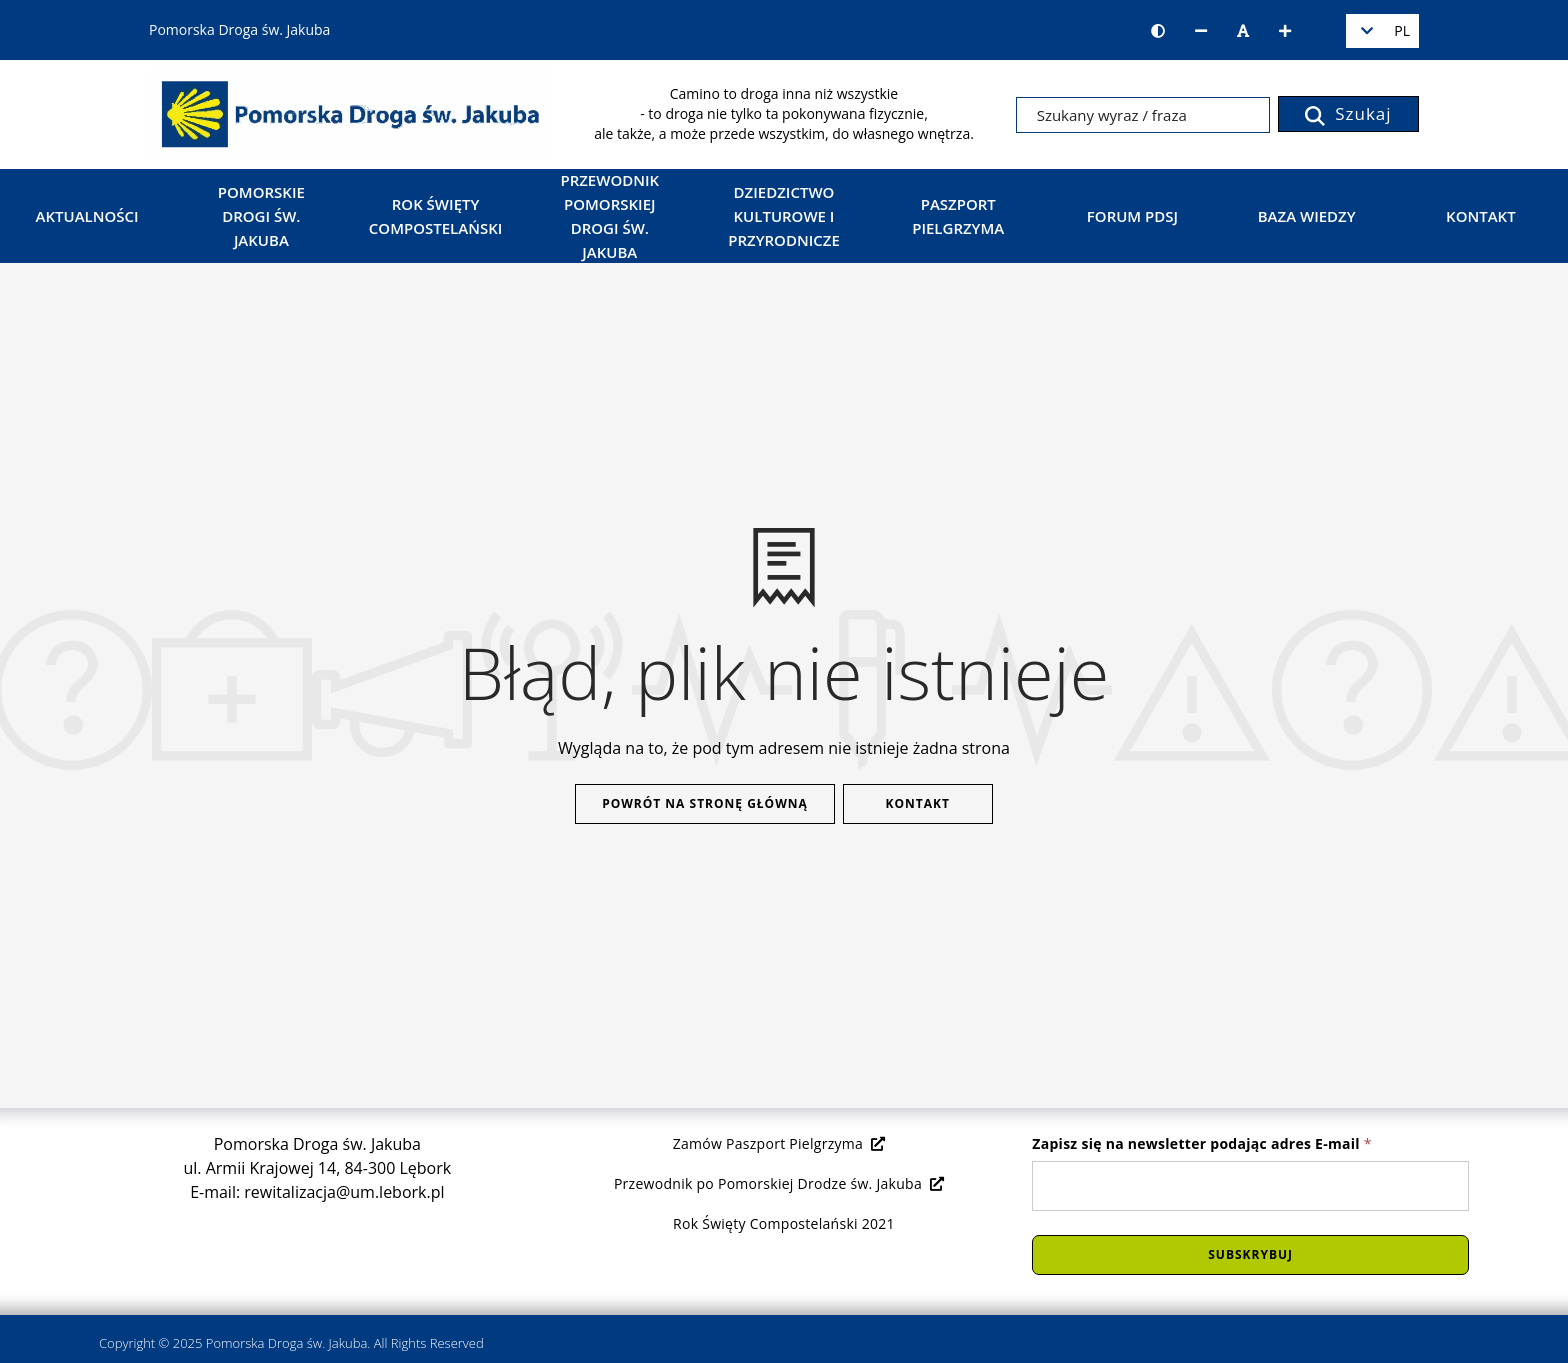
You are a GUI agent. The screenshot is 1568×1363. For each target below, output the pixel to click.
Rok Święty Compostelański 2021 (784, 1223)
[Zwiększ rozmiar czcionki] (1285, 31)
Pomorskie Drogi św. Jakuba (261, 216)
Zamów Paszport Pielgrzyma (779, 1143)
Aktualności (87, 216)
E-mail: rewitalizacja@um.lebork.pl (317, 1192)
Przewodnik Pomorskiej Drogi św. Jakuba (609, 216)
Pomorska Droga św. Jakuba (287, 1343)
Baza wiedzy (1307, 216)
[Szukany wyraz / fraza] (1143, 115)
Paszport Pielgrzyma (958, 216)
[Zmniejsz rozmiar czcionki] (1201, 31)
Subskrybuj (1250, 1254)
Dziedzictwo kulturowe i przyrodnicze (784, 216)
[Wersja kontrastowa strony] (1158, 31)
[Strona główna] (350, 113)
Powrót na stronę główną (705, 803)
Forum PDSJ (1132, 216)
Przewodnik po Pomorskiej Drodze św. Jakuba (779, 1183)
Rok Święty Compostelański (435, 216)
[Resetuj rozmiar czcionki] (1243, 31)
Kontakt (1481, 216)
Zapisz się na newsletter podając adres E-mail (1202, 1143)
